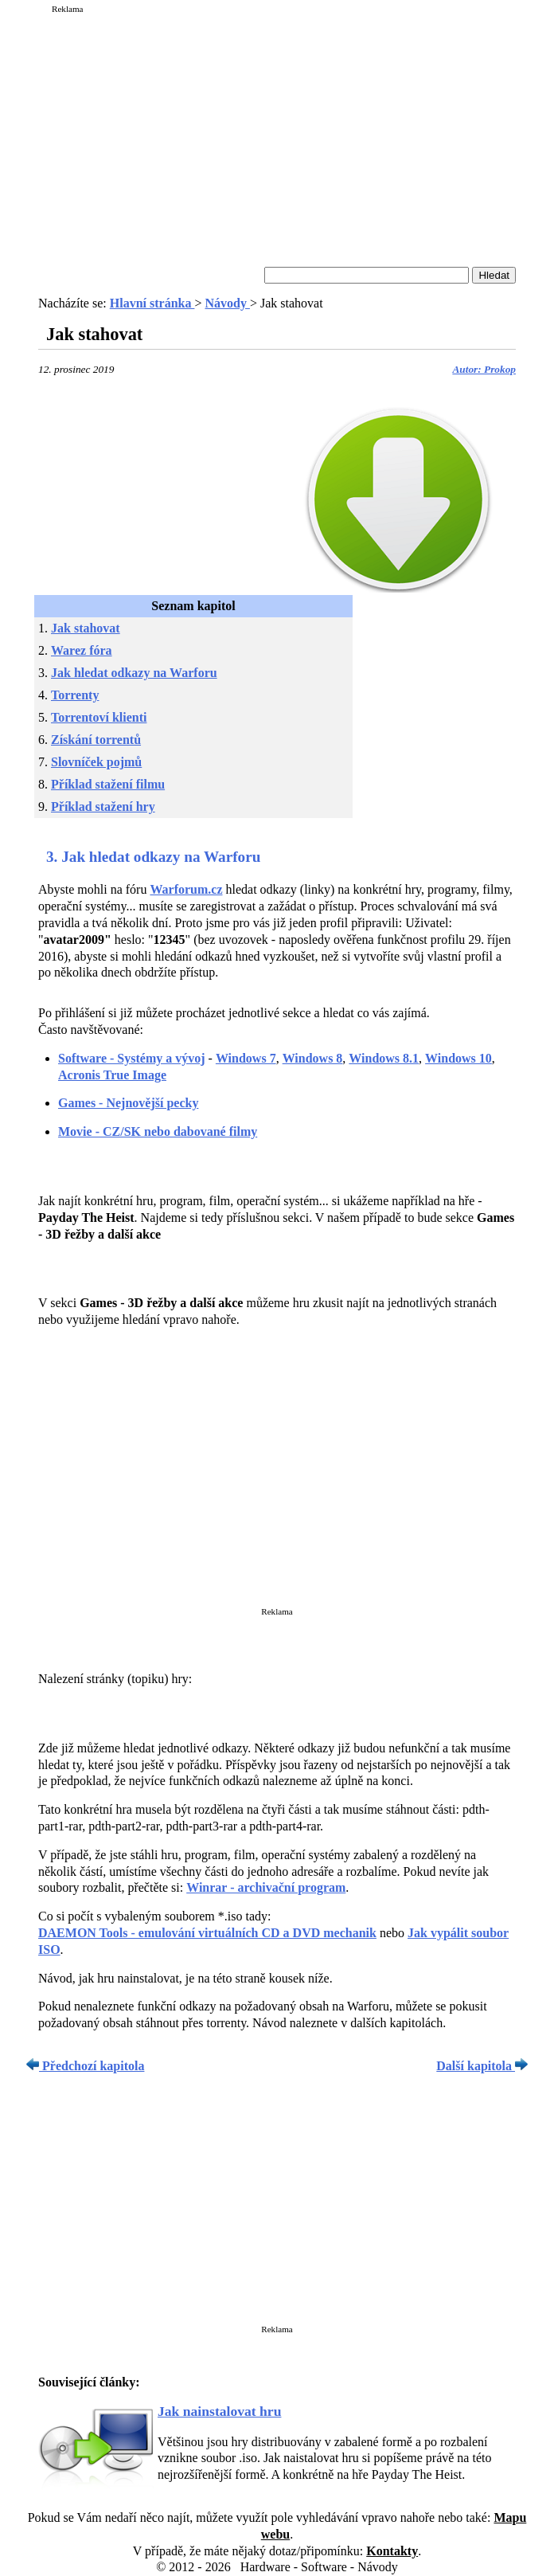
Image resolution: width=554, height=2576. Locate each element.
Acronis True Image (112, 1075)
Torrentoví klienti (98, 717)
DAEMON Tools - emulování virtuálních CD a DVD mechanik (207, 1933)
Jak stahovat (85, 628)
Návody (227, 303)
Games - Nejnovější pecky (128, 1103)
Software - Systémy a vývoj (131, 1058)
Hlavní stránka (152, 303)
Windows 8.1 (384, 1058)
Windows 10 (458, 1058)
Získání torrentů (96, 739)
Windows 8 (313, 1058)
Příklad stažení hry (103, 806)
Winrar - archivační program (265, 1887)
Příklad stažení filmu (108, 784)
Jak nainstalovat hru (219, 2411)
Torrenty (75, 695)
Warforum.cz (186, 889)
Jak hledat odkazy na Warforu (134, 672)
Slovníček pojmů (96, 762)
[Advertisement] (277, 129)
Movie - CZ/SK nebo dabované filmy (157, 1131)
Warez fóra (81, 650)
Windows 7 (246, 1058)
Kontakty (392, 2551)
